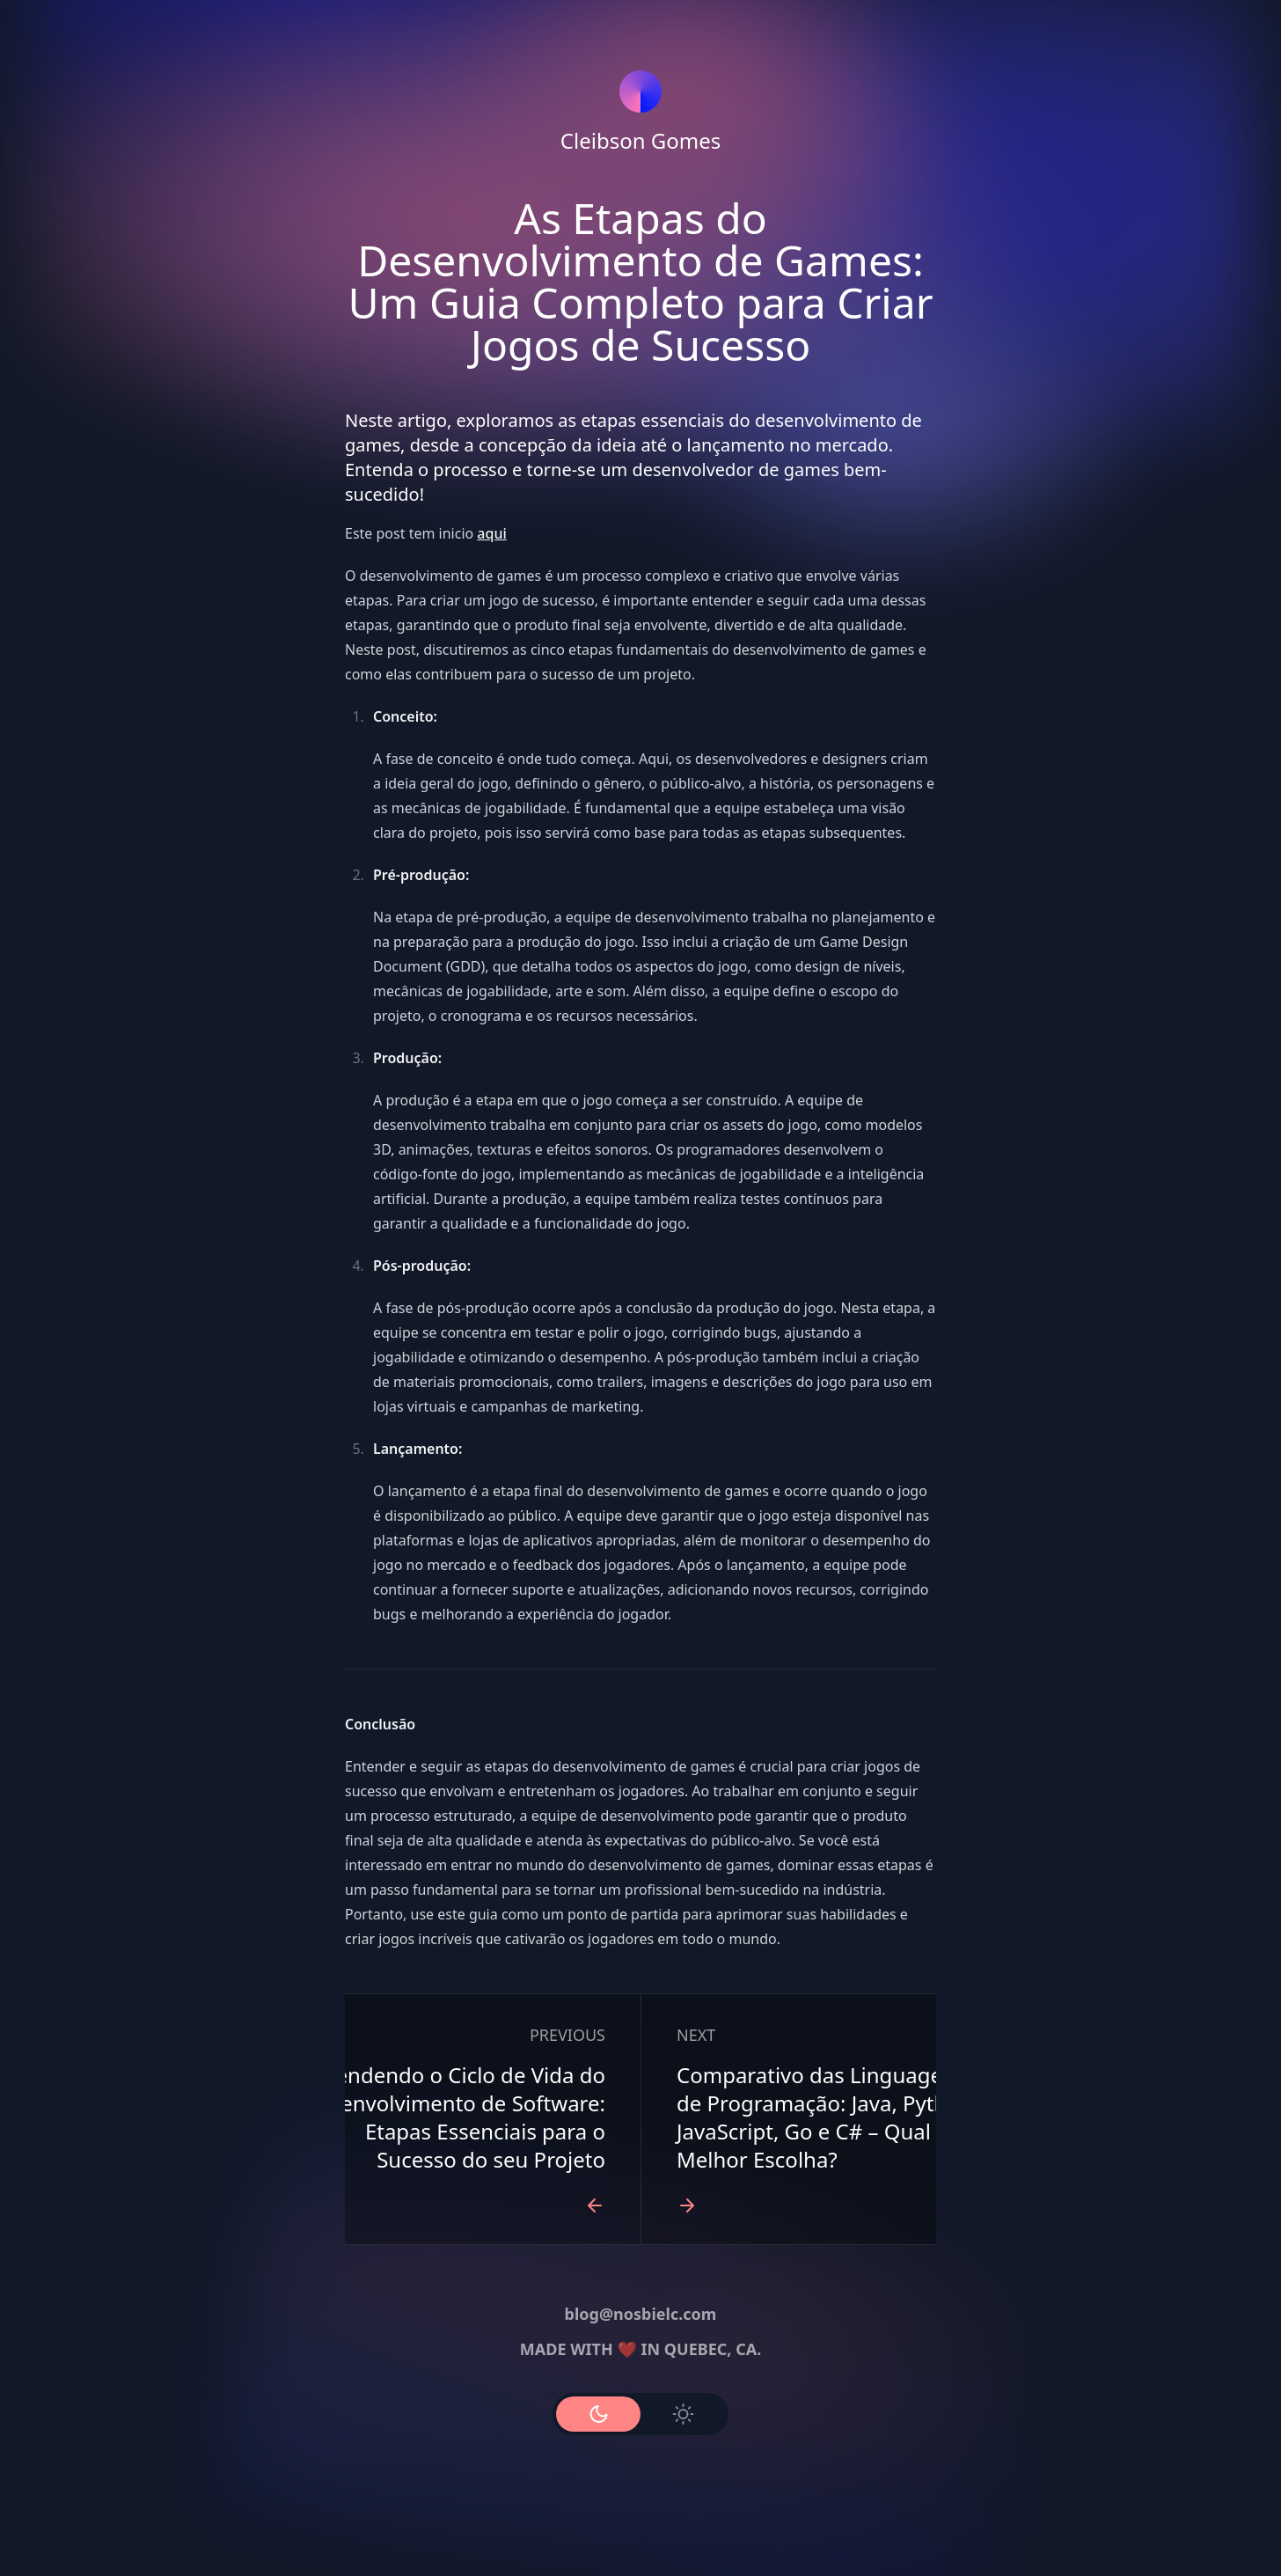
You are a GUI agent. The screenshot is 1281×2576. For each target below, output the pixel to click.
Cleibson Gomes (640, 140)
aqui (491, 533)
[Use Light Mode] (682, 2414)
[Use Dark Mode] (598, 2414)
